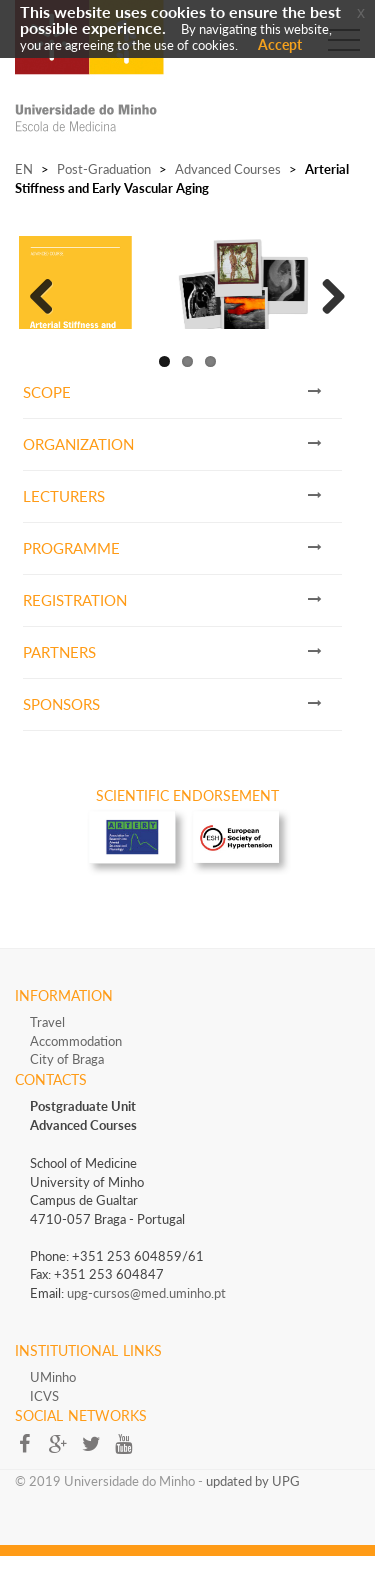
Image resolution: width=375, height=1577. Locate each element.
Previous (49, 302)
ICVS (44, 1416)
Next (326, 302)
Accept (280, 44)
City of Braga (67, 1079)
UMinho (53, 1397)
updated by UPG (253, 1501)
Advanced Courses (228, 169)
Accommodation (76, 1061)
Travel (47, 1042)
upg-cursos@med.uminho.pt (146, 1313)
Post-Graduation (104, 169)
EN (24, 169)
